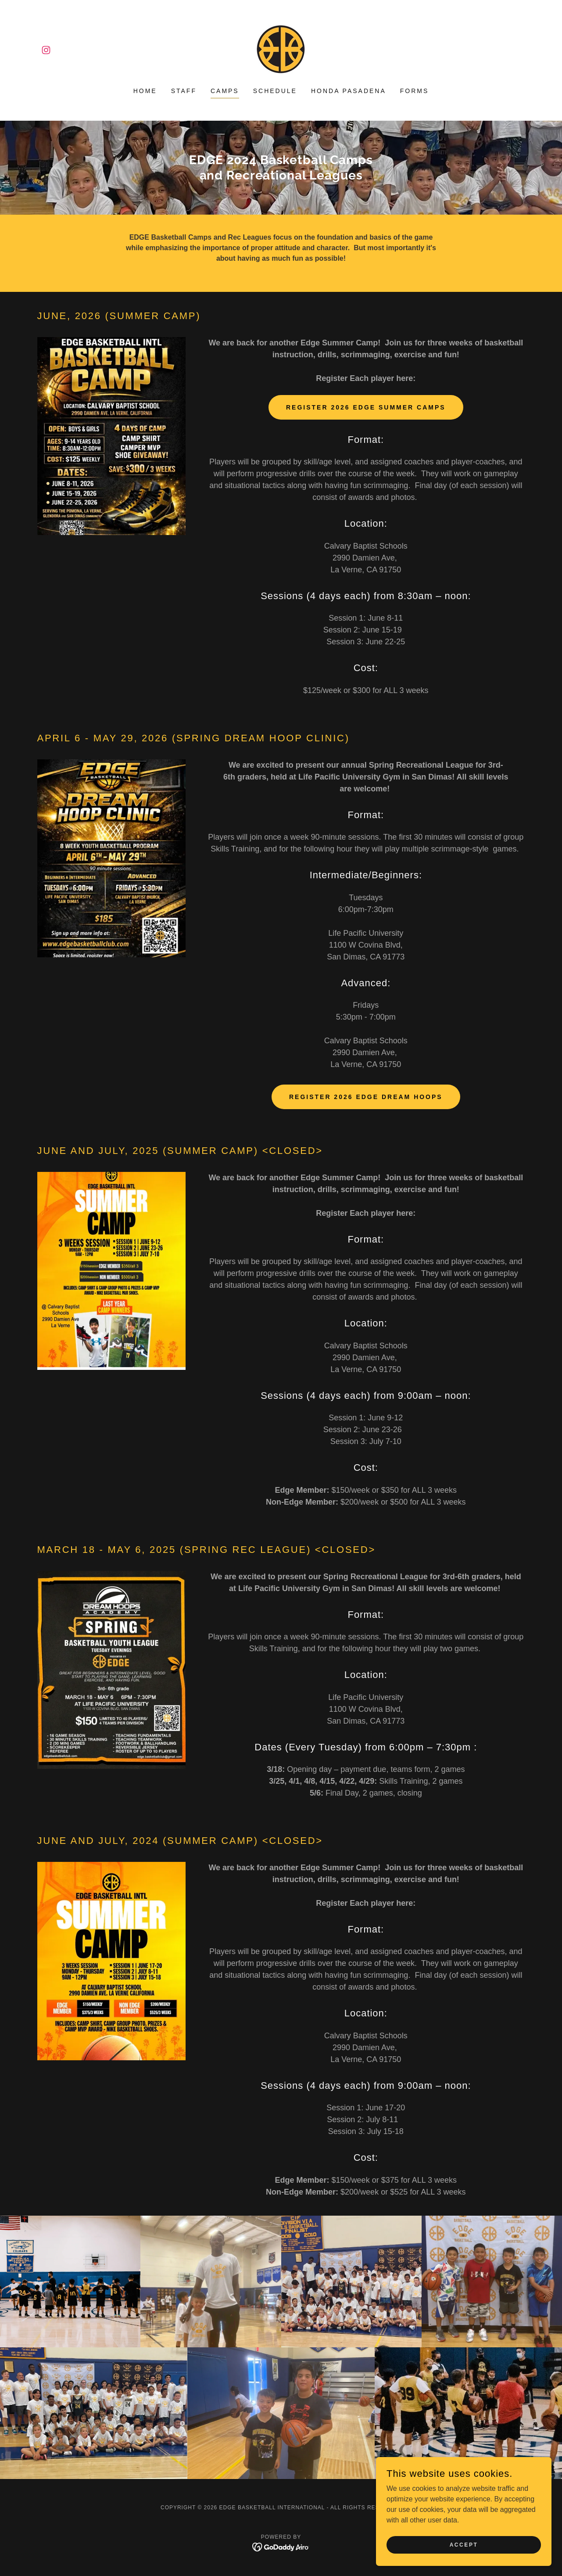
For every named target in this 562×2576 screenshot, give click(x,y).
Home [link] (145, 90)
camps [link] (225, 90)
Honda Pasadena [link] (348, 90)
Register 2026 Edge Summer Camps (366, 407)
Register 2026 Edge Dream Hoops (366, 1096)
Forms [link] (414, 90)
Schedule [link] (275, 90)
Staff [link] (184, 90)
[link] (46, 50)
